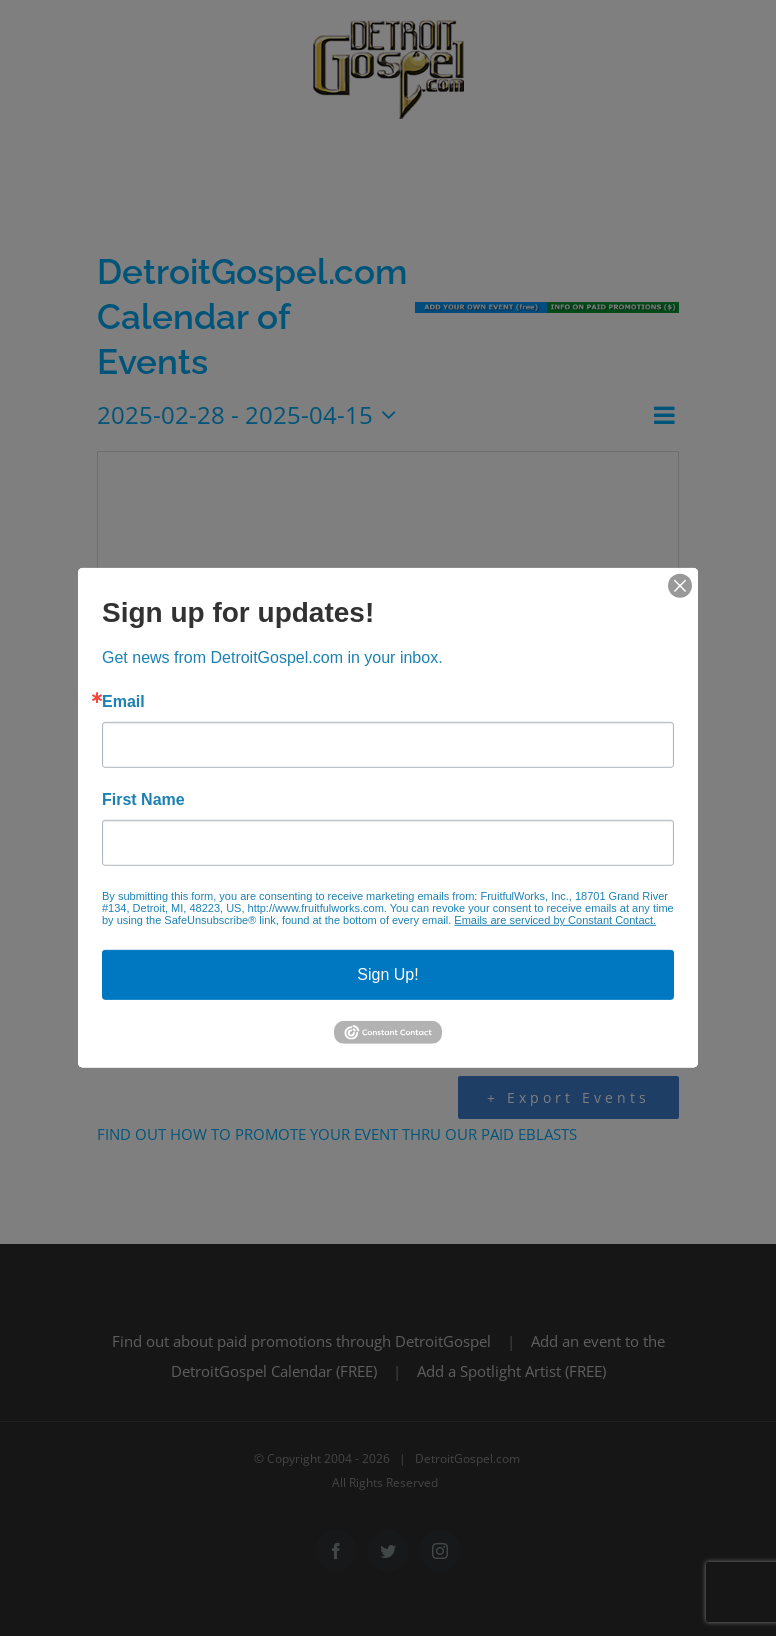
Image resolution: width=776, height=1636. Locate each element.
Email (123, 702)
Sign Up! (387, 974)
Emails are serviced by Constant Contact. (555, 920)
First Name (143, 800)
